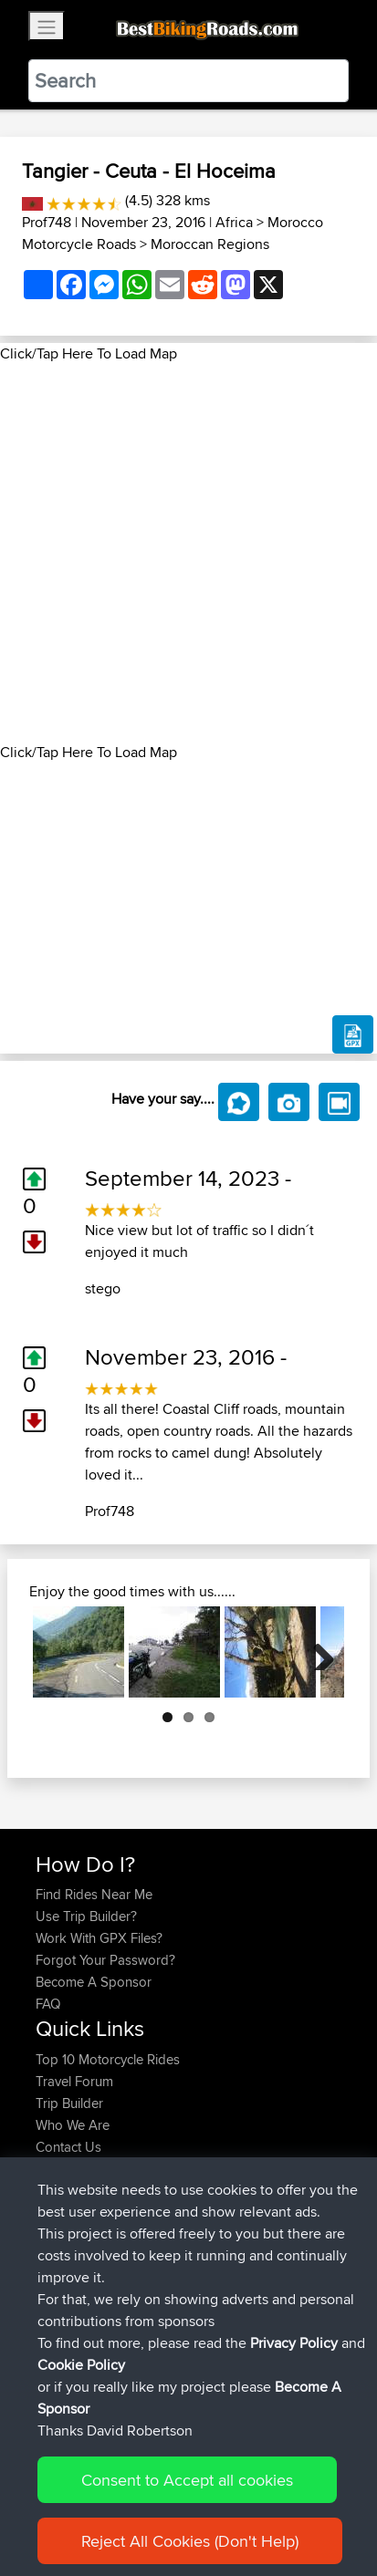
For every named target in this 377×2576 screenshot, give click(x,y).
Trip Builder (69, 2103)
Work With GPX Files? (99, 1938)
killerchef (63, 2312)
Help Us (60, 2168)
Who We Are (73, 2125)
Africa (234, 222)
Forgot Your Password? (105, 1959)
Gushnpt (62, 2224)
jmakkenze (69, 2355)
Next (316, 1652)
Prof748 (46, 222)
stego (102, 1288)
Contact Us (68, 2146)
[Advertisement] (188, 553)
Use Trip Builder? (86, 1916)
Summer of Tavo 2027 (224, 2224)
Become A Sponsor (94, 1981)
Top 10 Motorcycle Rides (108, 2059)
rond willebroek (199, 2246)
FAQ (48, 2003)
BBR (145, 2290)
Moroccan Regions (210, 244)
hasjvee (60, 2246)
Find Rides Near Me (94, 1894)
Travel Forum (74, 2081)
